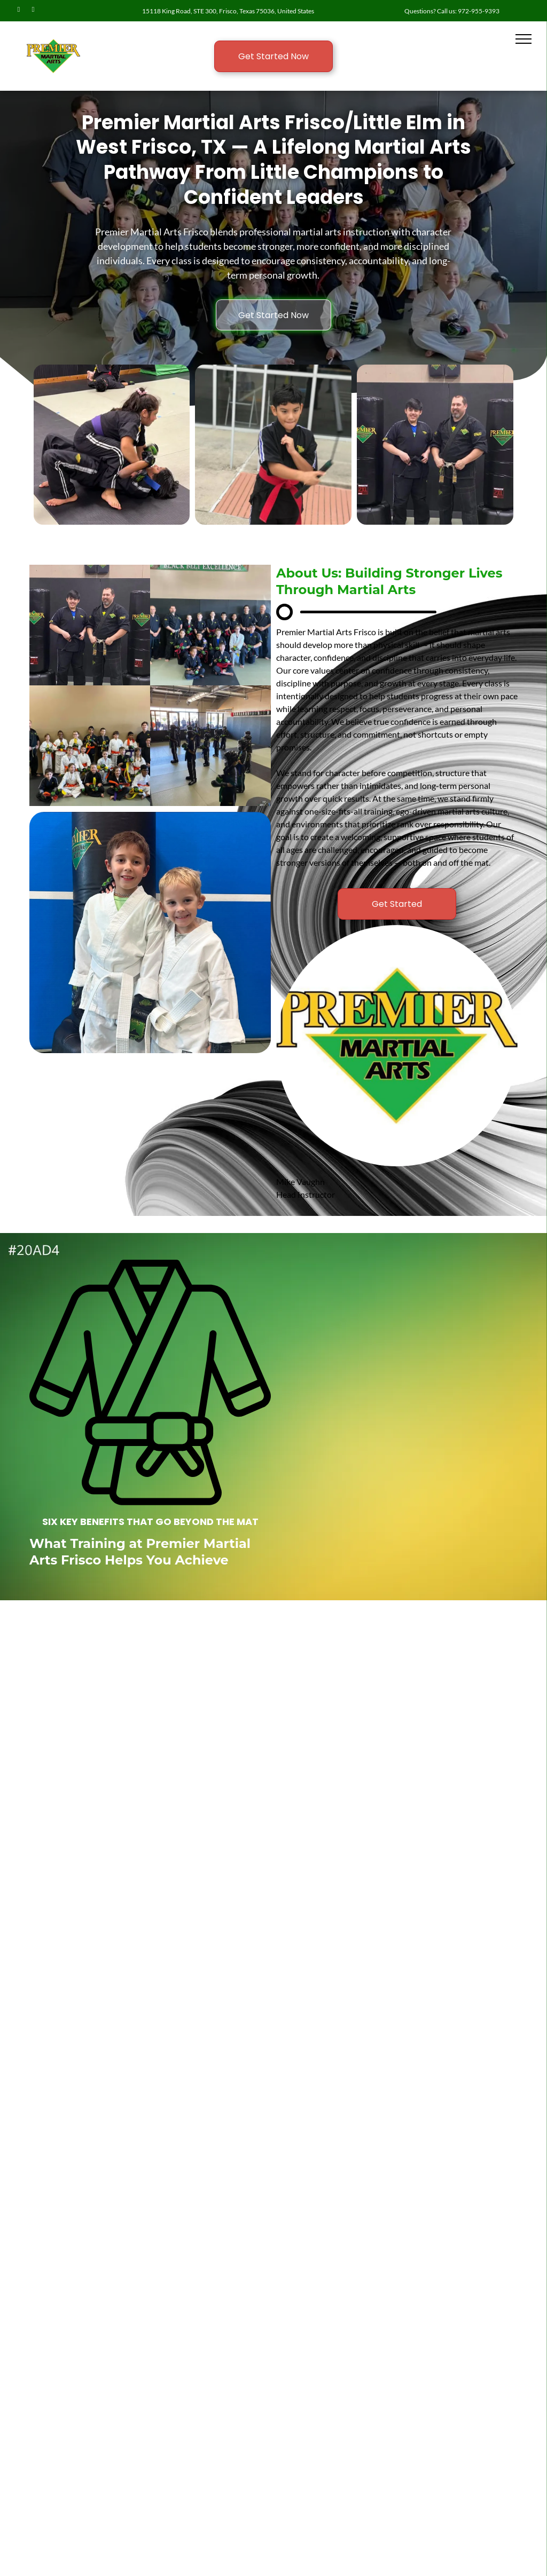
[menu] (523, 39)
